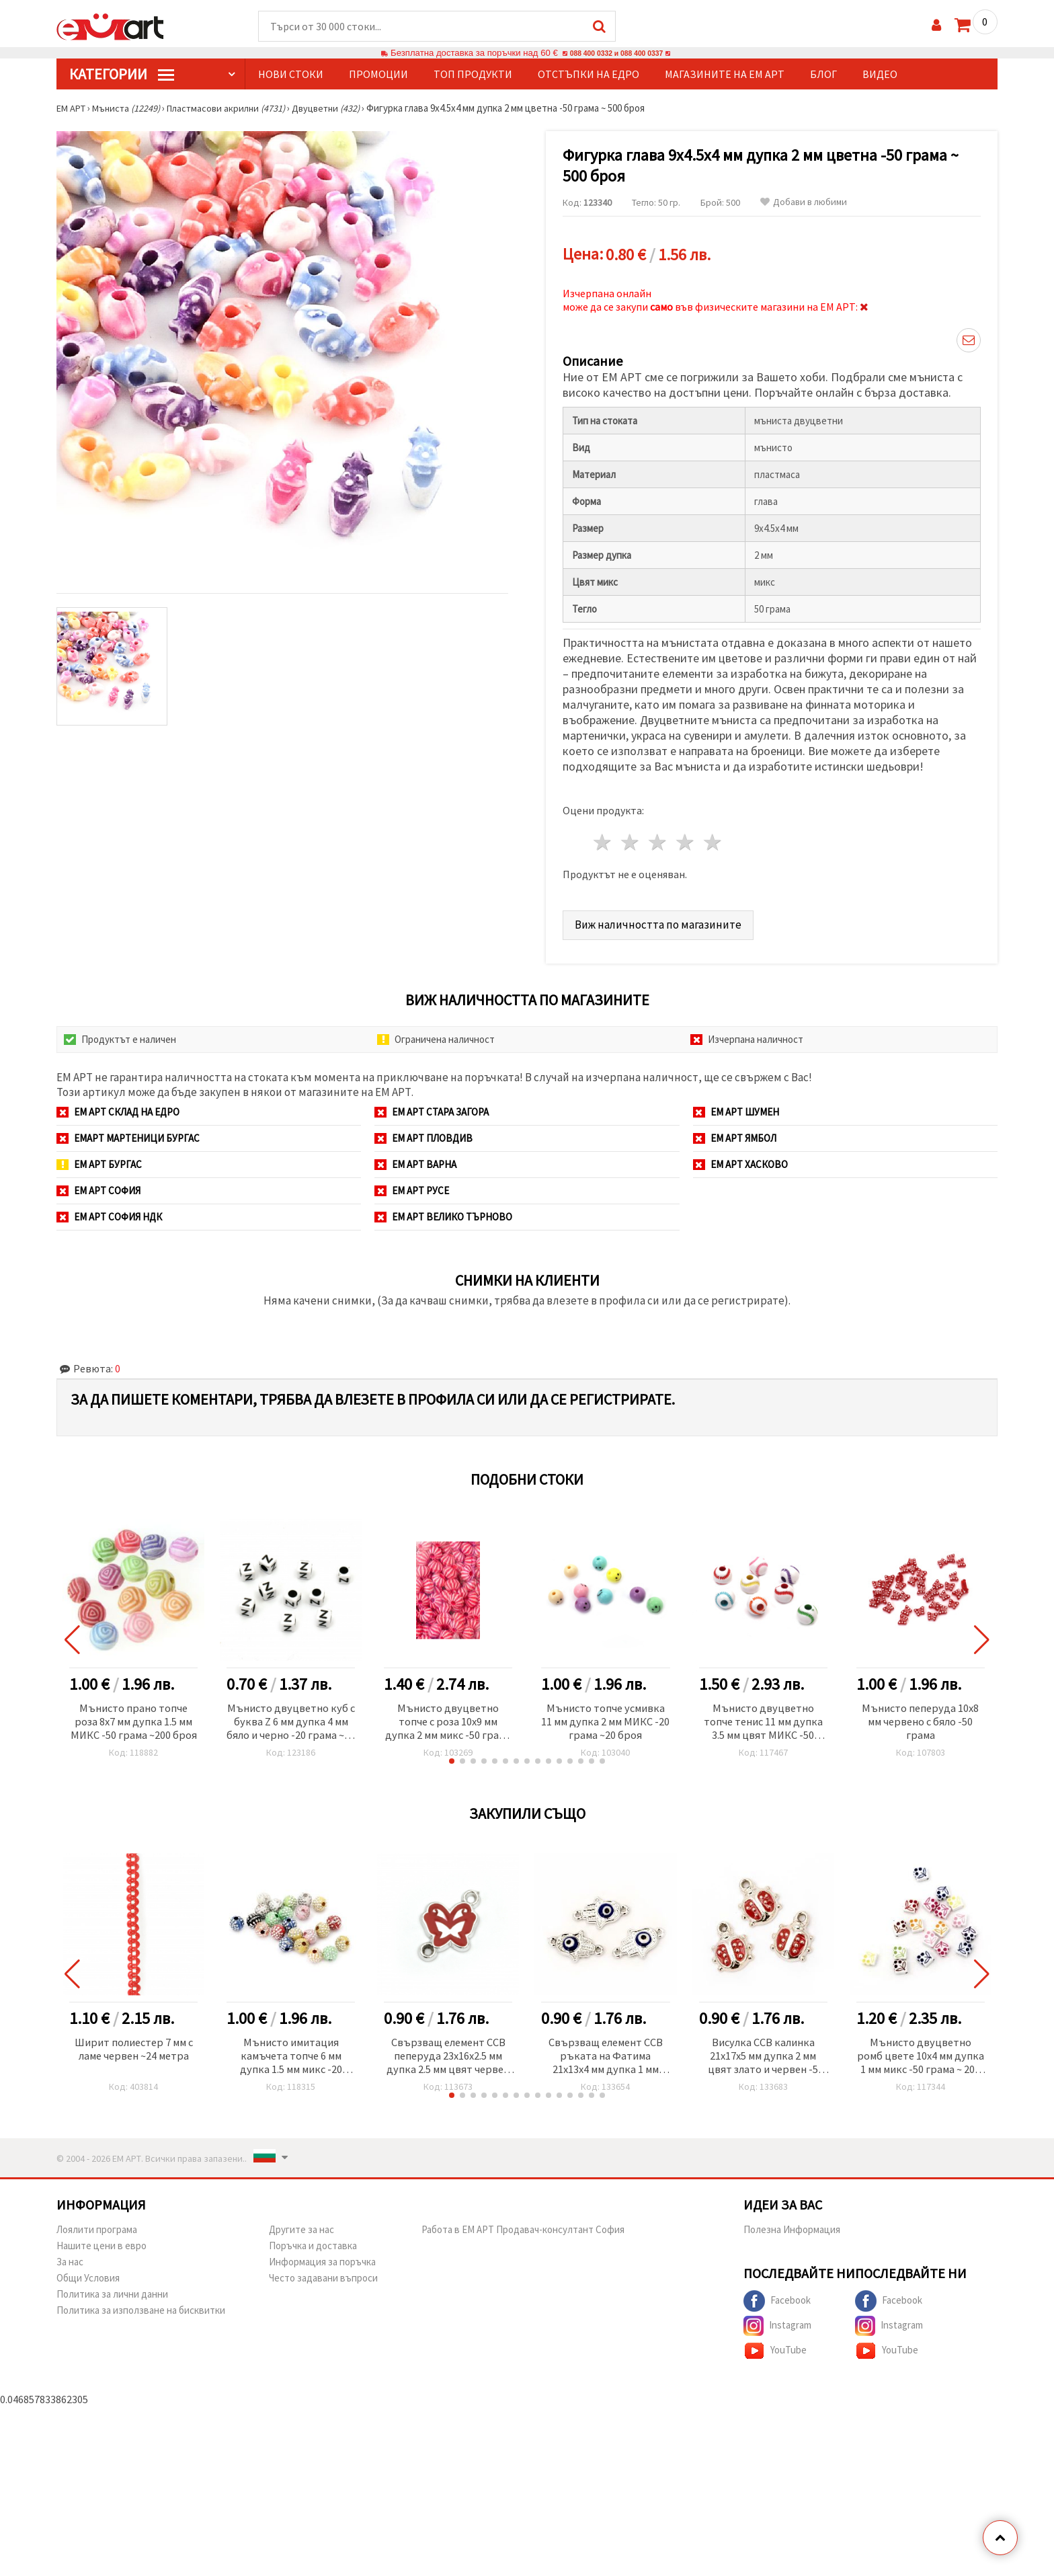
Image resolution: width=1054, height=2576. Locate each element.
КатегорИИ (121, 74)
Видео (879, 74)
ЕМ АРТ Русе (411, 1185)
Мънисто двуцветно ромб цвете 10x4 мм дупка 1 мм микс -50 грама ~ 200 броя (920, 2054)
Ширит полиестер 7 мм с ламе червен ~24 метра (134, 2047)
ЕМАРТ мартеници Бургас (128, 1132)
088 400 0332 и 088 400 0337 (616, 53)
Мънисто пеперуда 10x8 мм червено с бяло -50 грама (920, 1718)
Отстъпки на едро (588, 74)
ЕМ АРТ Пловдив (423, 1132)
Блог (823, 74)
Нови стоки (290, 74)
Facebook (777, 2299)
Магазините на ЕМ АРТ (724, 74)
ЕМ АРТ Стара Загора (431, 1106)
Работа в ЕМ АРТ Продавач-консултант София (522, 2228)
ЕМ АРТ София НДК (109, 1211)
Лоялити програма (96, 2228)
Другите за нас (301, 2228)
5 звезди (713, 837)
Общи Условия (88, 2276)
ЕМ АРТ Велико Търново (443, 1211)
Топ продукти (473, 74)
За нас (69, 2260)
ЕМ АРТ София (98, 1185)
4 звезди (685, 837)
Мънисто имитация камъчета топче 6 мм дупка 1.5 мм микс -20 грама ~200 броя (291, 2054)
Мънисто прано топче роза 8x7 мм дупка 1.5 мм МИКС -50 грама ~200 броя (133, 1718)
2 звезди (631, 837)
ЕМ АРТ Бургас (99, 1159)
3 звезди (658, 837)
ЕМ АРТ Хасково (740, 1159)
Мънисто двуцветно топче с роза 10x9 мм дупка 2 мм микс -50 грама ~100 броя (448, 1718)
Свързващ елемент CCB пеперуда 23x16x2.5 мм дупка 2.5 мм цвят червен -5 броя (448, 2054)
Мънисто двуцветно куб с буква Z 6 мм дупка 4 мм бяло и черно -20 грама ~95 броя (291, 1718)
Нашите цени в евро (101, 2244)
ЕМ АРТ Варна (415, 1159)
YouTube (775, 2349)
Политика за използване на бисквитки (140, 2308)
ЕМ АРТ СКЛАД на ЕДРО (117, 1106)
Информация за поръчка (322, 2260)
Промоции (378, 74)
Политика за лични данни (112, 2292)
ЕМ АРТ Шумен (736, 1106)
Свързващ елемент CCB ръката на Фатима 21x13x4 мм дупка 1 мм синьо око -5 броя (605, 2054)
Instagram (777, 2324)
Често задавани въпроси (323, 2276)
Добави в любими (803, 203)
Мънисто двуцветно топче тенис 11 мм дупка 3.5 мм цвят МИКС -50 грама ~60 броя (763, 1718)
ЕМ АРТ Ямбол (734, 1132)
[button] (451, 1757)
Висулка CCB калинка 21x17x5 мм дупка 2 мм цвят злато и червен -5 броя (763, 2054)
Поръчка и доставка (313, 2244)
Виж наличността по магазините (663, 919)
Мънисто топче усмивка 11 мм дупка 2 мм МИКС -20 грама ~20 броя (605, 1718)
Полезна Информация (791, 2228)
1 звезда (603, 837)
